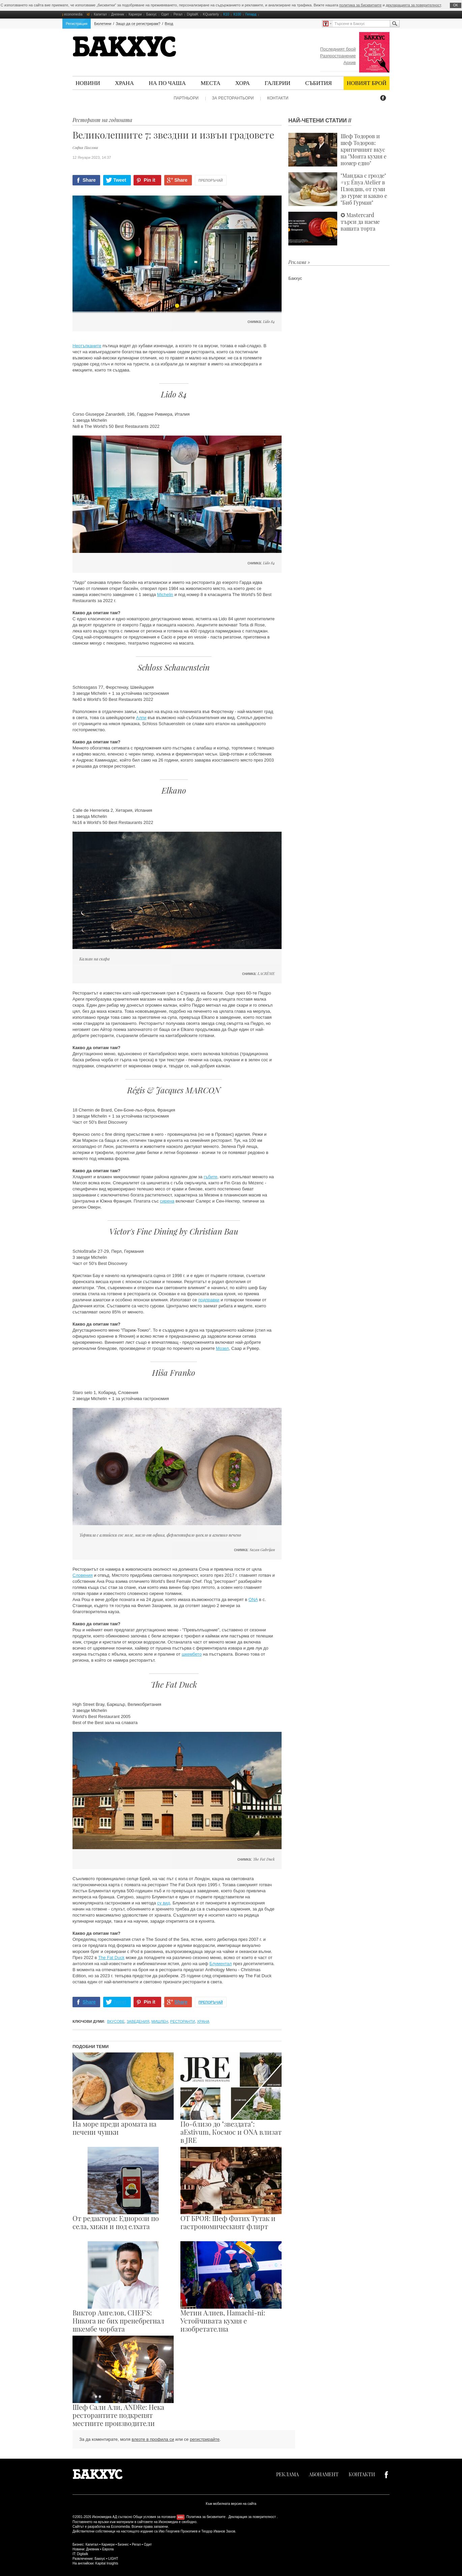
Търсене (394, 23)
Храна (124, 82)
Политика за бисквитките (206, 2517)
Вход (169, 24)
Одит (165, 14)
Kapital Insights (106, 2563)
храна (203, 2021)
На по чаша (167, 82)
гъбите (211, 1176)
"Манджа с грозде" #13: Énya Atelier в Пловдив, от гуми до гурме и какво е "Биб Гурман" (337, 189)
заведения (137, 2021)
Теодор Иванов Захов (218, 2531)
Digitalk (82, 2554)
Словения (83, 1575)
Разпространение (338, 55)
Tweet (119, 180)
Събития (318, 82)
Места (211, 82)
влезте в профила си (153, 2439)
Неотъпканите (87, 345)
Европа (108, 2549)
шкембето (192, 1654)
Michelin (165, 594)
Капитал (100, 14)
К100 (237, 14)
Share (89, 180)
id (88, 14)
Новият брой (366, 82)
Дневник (117, 14)
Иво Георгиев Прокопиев (177, 2531)
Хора (242, 82)
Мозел (222, 1348)
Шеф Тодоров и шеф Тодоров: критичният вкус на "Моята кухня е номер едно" (337, 150)
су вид (163, 1902)
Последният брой (338, 49)
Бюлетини (102, 24)
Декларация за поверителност (252, 2517)
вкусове (116, 2021)
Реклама (287, 2474)
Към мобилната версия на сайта (231, 2504)
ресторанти (182, 2021)
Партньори (186, 98)
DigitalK (192, 14)
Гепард (251, 14)
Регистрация (76, 24)
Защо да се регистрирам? (138, 24)
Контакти (277, 98)
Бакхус (151, 14)
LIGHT (113, 2558)
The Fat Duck (111, 1957)
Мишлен (159, 2021)
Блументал (220, 1963)
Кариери (135, 14)
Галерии (277, 82)
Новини (88, 82)
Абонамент (324, 2474)
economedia (73, 14)
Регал (177, 14)
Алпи (141, 717)
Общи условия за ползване (154, 2517)
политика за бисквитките (360, 5)
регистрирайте (205, 2439)
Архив (350, 62)
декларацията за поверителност (413, 5)
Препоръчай (211, 180)
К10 (226, 14)
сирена (167, 1201)
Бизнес (123, 2544)
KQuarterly (211, 14)
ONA (253, 1599)
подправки (209, 1299)
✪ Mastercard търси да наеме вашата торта (334, 228)
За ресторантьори (233, 98)
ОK (455, 5)
